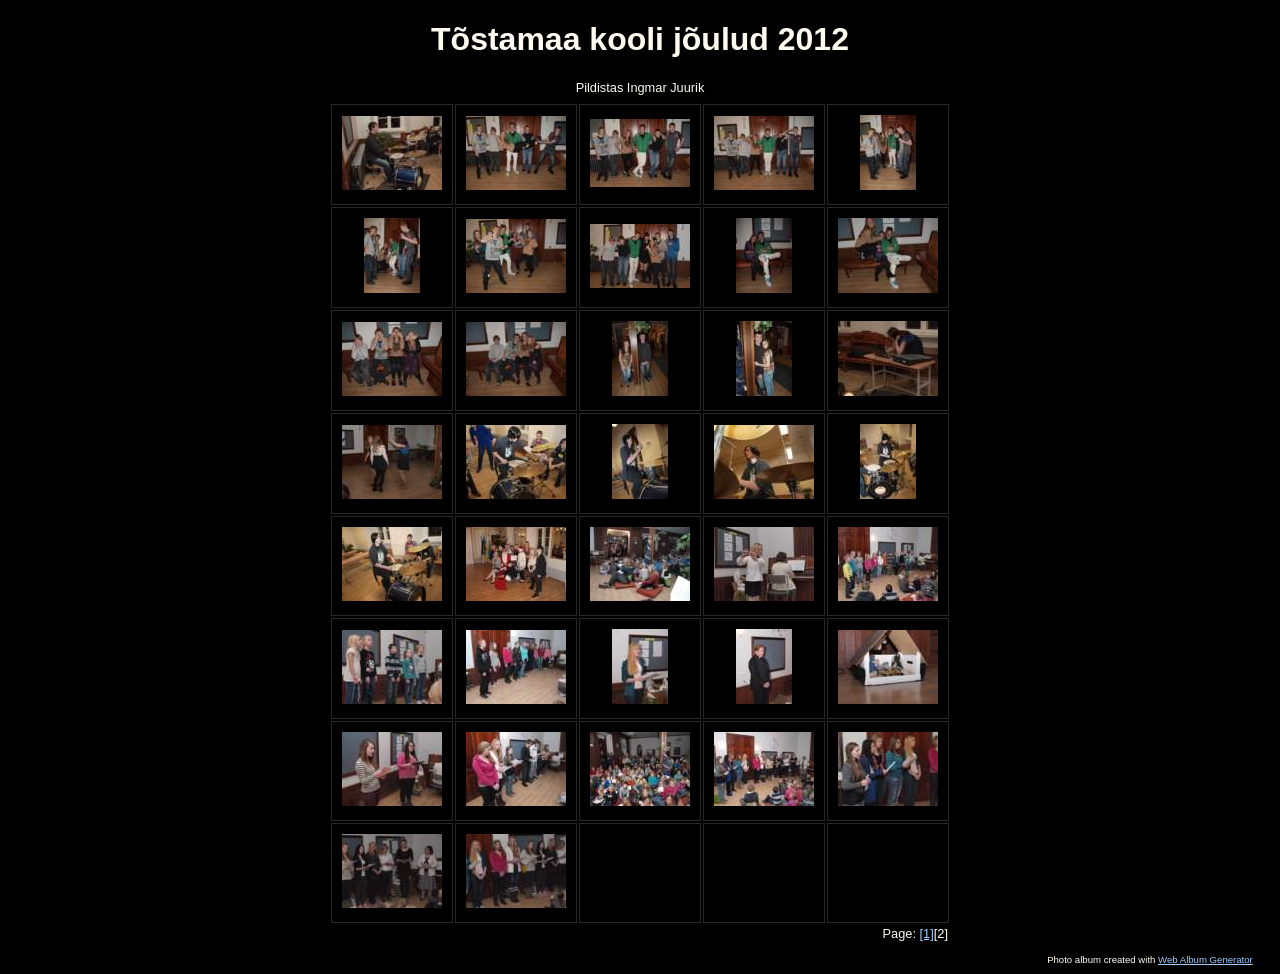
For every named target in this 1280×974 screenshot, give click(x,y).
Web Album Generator (1205, 959)
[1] (927, 933)
